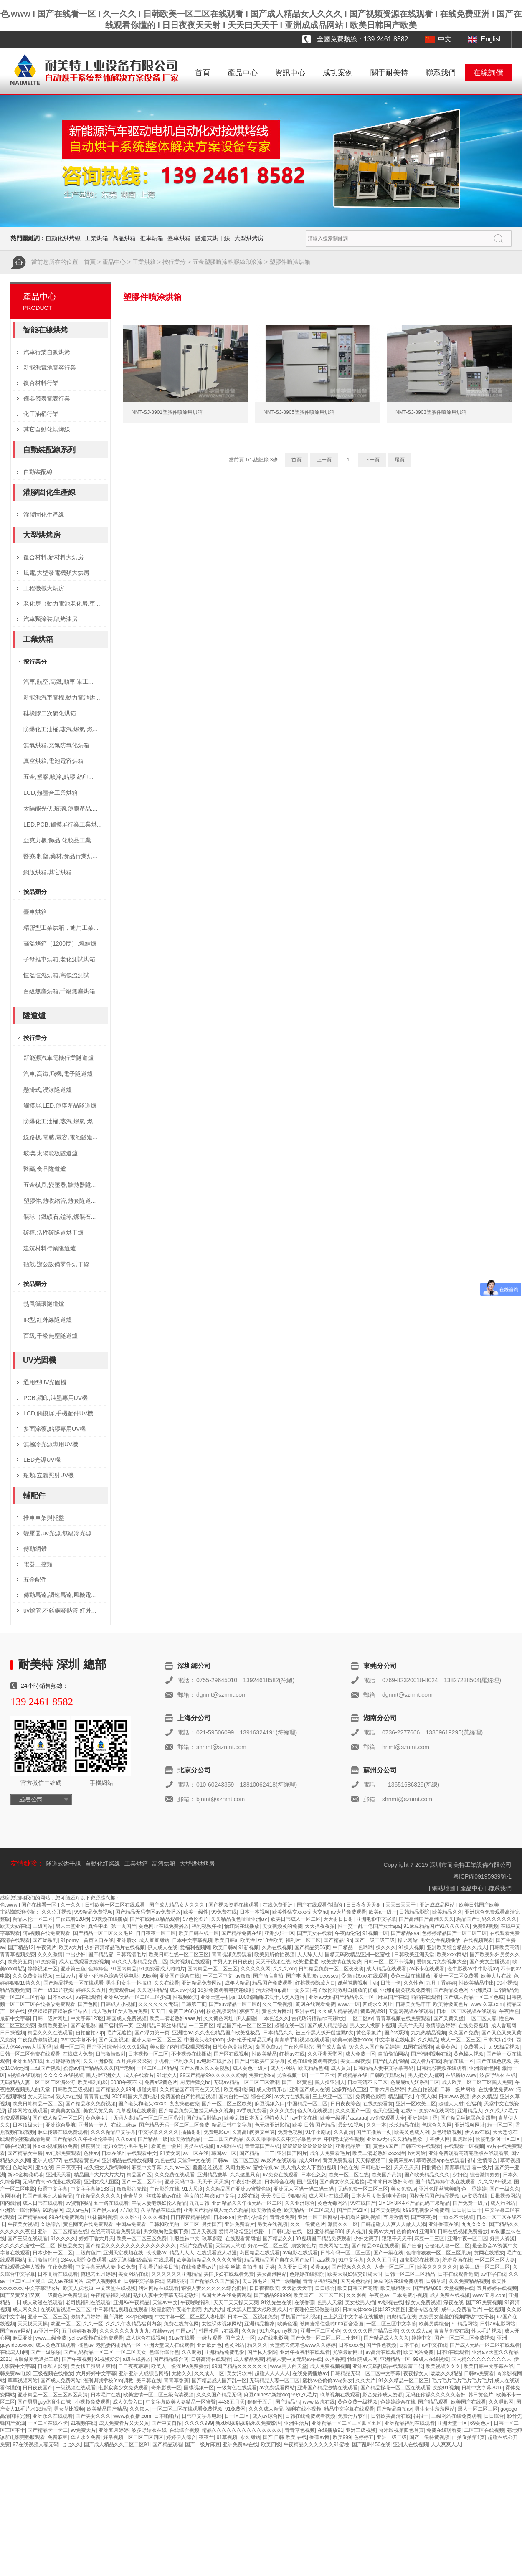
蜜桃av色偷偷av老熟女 (327, 2380)
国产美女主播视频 (489, 1962)
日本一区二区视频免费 (253, 2317)
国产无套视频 (114, 2040)
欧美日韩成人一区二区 (296, 1919)
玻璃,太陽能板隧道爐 (50, 1153)
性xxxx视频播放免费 (55, 2146)
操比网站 (408, 1940)
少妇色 (459, 2175)
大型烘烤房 (249, 238)
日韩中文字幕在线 (144, 2281)
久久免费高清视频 (33, 1976)
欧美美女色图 (66, 2111)
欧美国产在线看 (468, 2402)
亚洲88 (427, 2231)
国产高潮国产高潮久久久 (426, 1919)
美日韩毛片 (254, 2281)
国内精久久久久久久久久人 (481, 2359)
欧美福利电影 (93, 2082)
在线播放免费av (496, 2089)
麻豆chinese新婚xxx (266, 2395)
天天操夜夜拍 (320, 1926)
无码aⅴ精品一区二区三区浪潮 (246, 2082)
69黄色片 (480, 2423)
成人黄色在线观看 (55, 2345)
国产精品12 (20, 1947)
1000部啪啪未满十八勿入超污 (272, 1997)
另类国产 (212, 2224)
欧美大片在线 (496, 1976)
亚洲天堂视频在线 (123, 2253)
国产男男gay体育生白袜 (45, 2402)
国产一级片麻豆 (202, 2444)
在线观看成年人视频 (22, 2267)
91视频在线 (83, 2423)
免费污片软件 (353, 2416)
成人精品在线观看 (386, 1969)
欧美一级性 (195, 1912)
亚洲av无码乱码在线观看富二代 (387, 2366)
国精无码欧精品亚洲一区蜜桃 (358, 1954)
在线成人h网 (14, 2352)
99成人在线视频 (431, 2359)
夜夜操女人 (415, 2373)
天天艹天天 (410, 2025)
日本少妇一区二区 (53, 2253)
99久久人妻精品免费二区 (139, 1962)
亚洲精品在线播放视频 (127, 2160)
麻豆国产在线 (393, 1997)
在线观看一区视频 (464, 2146)
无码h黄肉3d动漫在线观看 (52, 2182)
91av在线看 (182, 2338)
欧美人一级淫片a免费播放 (180, 2366)
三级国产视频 (45, 2068)
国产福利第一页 (115, 2025)
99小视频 (507, 1983)
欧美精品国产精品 (107, 2409)
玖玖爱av (156, 2253)
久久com (125, 2139)
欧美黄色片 (448, 2047)
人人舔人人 (309, 1954)
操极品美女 (70, 2246)
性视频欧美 (185, 1997)
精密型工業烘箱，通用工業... (61, 927)
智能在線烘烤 (45, 330)
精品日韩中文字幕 (232, 2125)
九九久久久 (474, 2224)
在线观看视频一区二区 (66, 2309)
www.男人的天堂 (288, 2366)
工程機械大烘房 (43, 588)
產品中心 (243, 72)
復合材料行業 (40, 383)
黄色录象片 (368, 2033)
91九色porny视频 (278, 2331)
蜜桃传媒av (266, 2167)
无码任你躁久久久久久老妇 (435, 2395)
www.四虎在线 (319, 2402)
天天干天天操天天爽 (235, 2302)
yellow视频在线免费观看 (96, 2338)
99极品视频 (506, 2047)
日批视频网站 (505, 2196)
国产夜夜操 (423, 2217)
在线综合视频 (184, 2430)
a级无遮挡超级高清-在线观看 (141, 2260)
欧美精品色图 (313, 2068)
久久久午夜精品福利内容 (133, 2324)
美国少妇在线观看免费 (229, 2274)
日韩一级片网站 (457, 2089)
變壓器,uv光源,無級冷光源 (57, 1533)
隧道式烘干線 (212, 238)
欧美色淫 (287, 2324)
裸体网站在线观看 (28, 2111)
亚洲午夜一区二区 (467, 2238)
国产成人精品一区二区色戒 (473, 1997)
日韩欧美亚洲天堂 (414, 1954)
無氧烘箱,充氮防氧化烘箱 (56, 745)
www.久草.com (487, 2004)
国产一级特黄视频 (429, 2437)
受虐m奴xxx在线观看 (364, 1976)
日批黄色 (431, 2167)
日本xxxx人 (60, 1997)
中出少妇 (76, 1954)
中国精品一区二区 (307, 2104)
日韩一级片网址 (50, 2018)
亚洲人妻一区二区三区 (157, 2040)
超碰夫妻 (147, 2089)
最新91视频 (350, 2125)
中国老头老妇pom (204, 2040)
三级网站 (43, 1926)
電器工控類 (38, 1564)
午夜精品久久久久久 (98, 2196)
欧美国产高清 (387, 2175)
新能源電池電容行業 (49, 367)
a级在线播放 (137, 2359)
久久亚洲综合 (300, 2203)
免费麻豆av (401, 2160)
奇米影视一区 (166, 2388)
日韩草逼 (436, 2281)
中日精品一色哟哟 (353, 1947)
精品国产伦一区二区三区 (244, 2025)
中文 (444, 39)
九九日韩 (199, 2203)
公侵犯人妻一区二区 (447, 2246)
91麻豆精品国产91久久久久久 (436, 1926)
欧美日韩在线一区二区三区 (179, 1954)
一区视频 (494, 2309)
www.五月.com (489, 2295)
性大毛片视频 (486, 2331)
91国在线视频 (417, 2047)
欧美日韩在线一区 (199, 1933)
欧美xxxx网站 (452, 1954)
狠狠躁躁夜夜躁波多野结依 (58, 2011)
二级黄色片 (88, 2253)
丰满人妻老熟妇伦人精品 (159, 2203)
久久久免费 (282, 2111)
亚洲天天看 (58, 2175)
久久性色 (413, 1983)
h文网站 (417, 2153)
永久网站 (250, 2437)
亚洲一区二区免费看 (456, 1976)
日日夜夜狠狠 (133, 2366)
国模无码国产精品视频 (434, 2196)
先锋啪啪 (177, 2281)
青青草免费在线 (451, 2331)
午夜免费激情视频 (38, 2040)
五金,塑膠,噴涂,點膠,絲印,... (59, 776)
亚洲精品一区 (395, 2359)
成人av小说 (182, 1990)
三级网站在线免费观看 (456, 2416)
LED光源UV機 (42, 1459)
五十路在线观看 (111, 2203)
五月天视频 (203, 2231)
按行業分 (174, 262)
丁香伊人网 (437, 2139)
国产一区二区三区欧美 (227, 2104)
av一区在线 (196, 2153)
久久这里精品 (152, 1990)
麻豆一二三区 (429, 2238)
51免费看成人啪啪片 (162, 1969)
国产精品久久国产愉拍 (215, 2281)
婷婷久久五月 (91, 1990)
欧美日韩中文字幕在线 (489, 2366)
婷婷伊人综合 (181, 2437)
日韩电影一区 (376, 2167)
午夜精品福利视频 (111, 2295)
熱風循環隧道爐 (43, 1304)
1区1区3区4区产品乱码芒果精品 (414, 2203)
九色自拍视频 (423, 2089)
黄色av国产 (385, 2146)
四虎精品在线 (352, 2075)
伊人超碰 (246, 2018)
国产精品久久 (278, 2238)
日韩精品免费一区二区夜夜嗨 (331, 1969)
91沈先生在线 (276, 2302)
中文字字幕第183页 (92, 2189)
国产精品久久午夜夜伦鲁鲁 (83, 2139)
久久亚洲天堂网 (324, 2054)
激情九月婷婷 (86, 2317)
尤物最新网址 (348, 2352)
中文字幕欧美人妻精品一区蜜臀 (181, 2402)
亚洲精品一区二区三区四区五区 (347, 2423)
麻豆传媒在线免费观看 (63, 2132)
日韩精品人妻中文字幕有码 (383, 2068)
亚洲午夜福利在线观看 (305, 2352)
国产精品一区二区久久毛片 (103, 1933)
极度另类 (91, 2146)
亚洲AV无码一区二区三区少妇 (137, 1997)
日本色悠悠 (313, 2175)
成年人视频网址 (103, 2281)
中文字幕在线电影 (395, 2040)
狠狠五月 (249, 2011)
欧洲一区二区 (69, 2047)
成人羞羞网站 (154, 1940)
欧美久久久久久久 (437, 2267)
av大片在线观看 (292, 2096)
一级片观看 (209, 2338)
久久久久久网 (256, 1969)
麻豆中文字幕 (147, 2167)
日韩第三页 (193, 2004)
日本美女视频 (385, 2210)
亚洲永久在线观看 (53, 2416)
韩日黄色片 (480, 2395)
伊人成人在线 (162, 1947)
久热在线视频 (277, 1947)
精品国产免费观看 (272, 1983)
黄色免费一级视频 (357, 2402)
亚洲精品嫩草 (212, 2175)
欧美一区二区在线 (349, 2175)
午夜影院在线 (165, 2189)
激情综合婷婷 (441, 2025)
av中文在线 (304, 2118)
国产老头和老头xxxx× (142, 2104)
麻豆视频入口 (270, 2104)
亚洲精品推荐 (259, 2324)
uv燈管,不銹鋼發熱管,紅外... (59, 1610)
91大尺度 (192, 2189)
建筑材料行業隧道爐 (49, 1248)
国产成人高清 (331, 2047)
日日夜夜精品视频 (190, 2217)
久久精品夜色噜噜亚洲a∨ (239, 1919)
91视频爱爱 (107, 2359)
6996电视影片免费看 (426, 2210)
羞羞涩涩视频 (208, 2167)
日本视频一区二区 (148, 2054)
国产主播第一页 (373, 2132)
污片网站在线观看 (159, 2288)
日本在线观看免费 (458, 2274)
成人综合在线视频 (146, 2338)
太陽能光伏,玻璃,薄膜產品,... (60, 808)
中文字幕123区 (87, 2018)
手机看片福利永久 (174, 2061)
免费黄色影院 (370, 2096)
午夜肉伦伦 (347, 1933)
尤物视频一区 (292, 2075)
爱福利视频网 (195, 1947)
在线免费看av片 (199, 2267)
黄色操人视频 (469, 2054)
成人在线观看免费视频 (84, 1962)
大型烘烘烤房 (197, 1863)
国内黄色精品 (355, 2281)
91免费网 (235, 2409)
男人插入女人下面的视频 (309, 2167)
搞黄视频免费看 (413, 1990)
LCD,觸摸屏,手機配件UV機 (58, 1413)
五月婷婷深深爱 (133, 2061)
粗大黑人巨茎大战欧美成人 (257, 2309)
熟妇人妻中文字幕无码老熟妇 (165, 2295)
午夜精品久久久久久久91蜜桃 (316, 2444)
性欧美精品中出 (476, 1983)
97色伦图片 (195, 1919)
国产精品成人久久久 (386, 2338)
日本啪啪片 (166, 2416)
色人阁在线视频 (314, 2111)
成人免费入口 (128, 2402)
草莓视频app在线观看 (440, 2160)
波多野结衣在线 (149, 2430)
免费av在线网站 (436, 2111)
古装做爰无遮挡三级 (36, 2359)
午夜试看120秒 (72, 1919)
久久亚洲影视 (98, 2061)
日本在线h (112, 2153)
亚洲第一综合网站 (20, 2210)
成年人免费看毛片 (330, 2153)
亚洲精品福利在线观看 (410, 2423)
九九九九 (214, 2309)
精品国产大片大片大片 (99, 2175)
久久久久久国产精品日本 (370, 2331)
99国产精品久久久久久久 (239, 2366)
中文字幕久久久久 (158, 2132)
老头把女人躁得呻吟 (106, 2167)
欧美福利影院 (239, 2089)
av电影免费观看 (63, 2153)
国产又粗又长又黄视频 (205, 2068)
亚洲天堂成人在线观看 (169, 2345)
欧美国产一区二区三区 (319, 2295)
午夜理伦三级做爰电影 (314, 2309)
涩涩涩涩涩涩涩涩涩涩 (307, 2146)
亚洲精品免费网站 (202, 1983)
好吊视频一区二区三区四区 (133, 2437)
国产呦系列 (45, 1940)
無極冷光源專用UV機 (50, 1444)
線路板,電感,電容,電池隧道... (60, 1137)
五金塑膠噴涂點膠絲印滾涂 (228, 262)
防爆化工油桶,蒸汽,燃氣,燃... (60, 729)
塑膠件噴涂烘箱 (289, 262)
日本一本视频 (255, 1912)
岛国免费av (268, 2047)
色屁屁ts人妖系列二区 (414, 2082)
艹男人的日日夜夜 (233, 1962)
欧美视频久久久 (443, 2366)
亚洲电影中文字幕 (376, 1919)
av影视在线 (390, 2302)
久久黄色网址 (218, 2018)
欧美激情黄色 (266, 2210)
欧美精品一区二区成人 (309, 2210)
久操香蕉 (335, 2359)
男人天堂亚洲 (71, 1926)
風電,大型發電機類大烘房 (56, 572)
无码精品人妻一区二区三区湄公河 (37, 2082)
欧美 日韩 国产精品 (313, 2125)
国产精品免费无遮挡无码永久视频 (196, 2111)
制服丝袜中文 (185, 2238)
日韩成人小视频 (118, 2004)
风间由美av (238, 2167)
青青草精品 (456, 2167)
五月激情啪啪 (43, 2260)
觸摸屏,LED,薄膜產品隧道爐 (59, 1105)
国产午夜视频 (77, 2359)
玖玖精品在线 (404, 2125)
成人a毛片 (77, 2210)
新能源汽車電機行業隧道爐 (58, 1058)
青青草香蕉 (176, 2380)
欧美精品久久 (447, 1912)
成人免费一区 (360, 2054)
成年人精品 (237, 1983)
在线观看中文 (142, 2153)
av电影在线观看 (300, 2253)
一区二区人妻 (481, 2018)
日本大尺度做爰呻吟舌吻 (378, 2196)
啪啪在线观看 (426, 1997)
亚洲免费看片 (240, 2224)
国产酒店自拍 (268, 1976)
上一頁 (324, 460)
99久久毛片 (304, 2395)
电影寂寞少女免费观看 (123, 2388)
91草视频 (227, 2437)
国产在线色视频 (494, 2061)
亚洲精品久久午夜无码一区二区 (247, 2203)
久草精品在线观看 (161, 2210)
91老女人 (167, 2075)
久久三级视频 (277, 2004)
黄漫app (319, 2267)
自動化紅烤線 (102, 1863)
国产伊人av (104, 2210)
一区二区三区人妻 (495, 2260)
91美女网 (170, 2153)
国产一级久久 (504, 2189)
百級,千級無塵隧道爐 (50, 1335)
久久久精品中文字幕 (113, 2132)
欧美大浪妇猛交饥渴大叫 (355, 2274)
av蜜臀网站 (78, 2203)
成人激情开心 (271, 2089)
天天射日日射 (338, 1919)
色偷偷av (406, 2231)
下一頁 (372, 460)
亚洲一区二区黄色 (320, 2331)
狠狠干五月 (259, 2402)
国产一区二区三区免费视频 (464, 2338)
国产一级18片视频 (53, 1990)
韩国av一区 (224, 2153)
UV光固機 (39, 1360)
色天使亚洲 (385, 2111)
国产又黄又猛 (448, 2018)
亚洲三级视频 (361, 2430)
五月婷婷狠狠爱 (79, 2331)
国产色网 (88, 2004)
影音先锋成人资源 (382, 2395)
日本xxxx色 (351, 2345)
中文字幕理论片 (42, 2288)
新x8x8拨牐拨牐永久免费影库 (248, 2423)
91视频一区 (375, 1933)
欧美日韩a (226, 1940)
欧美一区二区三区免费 (142, 2238)
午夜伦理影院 (299, 2047)
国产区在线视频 (231, 2054)
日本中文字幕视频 (192, 1940)
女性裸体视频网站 (222, 2324)
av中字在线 (493, 2274)
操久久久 (386, 1947)
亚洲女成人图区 (101, 2182)
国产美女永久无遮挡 (342, 2182)
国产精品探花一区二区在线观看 (395, 2388)
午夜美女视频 (23, 2224)
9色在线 (349, 2167)
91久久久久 (63, 2238)
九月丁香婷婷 (441, 1983)
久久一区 (93, 2324)
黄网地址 (10, 2196)
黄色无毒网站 (332, 2203)
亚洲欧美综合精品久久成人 (457, 1947)
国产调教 (113, 2317)
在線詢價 (488, 72)
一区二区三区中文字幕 (391, 2324)
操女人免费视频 (423, 2302)
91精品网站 (464, 2324)
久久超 (249, 2331)
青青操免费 (282, 2217)
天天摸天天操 (33, 2324)
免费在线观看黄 (443, 2430)
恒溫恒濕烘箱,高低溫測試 (56, 975)
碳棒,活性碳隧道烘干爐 (53, 1232)
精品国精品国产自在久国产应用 (279, 2260)
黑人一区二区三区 (478, 2409)
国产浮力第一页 (152, 2033)
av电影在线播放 (214, 2061)
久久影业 (130, 2217)
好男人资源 (502, 2238)
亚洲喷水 (127, 1940)
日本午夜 (409, 2345)
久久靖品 (428, 2040)
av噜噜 (243, 1976)
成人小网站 (282, 2068)
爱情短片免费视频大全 (442, 1962)
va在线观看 (88, 1997)
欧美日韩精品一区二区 (38, 2104)
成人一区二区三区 (461, 2040)
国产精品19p (338, 1940)
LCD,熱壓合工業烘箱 (50, 792)
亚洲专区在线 (423, 2309)
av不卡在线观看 (427, 1969)
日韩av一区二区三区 (235, 2160)
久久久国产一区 (352, 2111)
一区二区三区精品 (157, 2068)
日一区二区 (236, 2416)
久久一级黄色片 (307, 2224)
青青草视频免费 (17, 1954)
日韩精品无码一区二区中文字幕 (365, 2373)
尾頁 (400, 460)
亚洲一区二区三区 (48, 2317)
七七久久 (71, 2444)
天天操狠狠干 (370, 2160)
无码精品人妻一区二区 (274, 2380)
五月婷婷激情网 (63, 2061)
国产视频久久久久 (352, 2267)
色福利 (473, 2104)
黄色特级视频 (447, 2132)
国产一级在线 (388, 2253)
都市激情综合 (482, 2160)
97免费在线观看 (280, 2175)
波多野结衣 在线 (497, 2075)
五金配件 (35, 1579)
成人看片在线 (426, 2061)
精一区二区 (499, 2125)
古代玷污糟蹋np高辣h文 (318, 2018)
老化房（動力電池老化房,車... (61, 603)
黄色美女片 (98, 2118)
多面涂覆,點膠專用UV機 (54, 1428)
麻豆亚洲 (23, 2338)
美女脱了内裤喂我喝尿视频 (180, 2047)
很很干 (420, 2416)
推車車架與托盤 (43, 1517)
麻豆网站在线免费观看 (398, 2281)
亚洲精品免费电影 (224, 2352)
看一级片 (482, 2167)
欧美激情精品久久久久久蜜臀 (209, 2260)
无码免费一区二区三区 (363, 2189)
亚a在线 (44, 2167)
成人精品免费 (249, 2359)
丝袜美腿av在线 (164, 2196)
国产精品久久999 (115, 2089)
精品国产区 (139, 2175)
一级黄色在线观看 (237, 2388)
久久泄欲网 (501, 2402)
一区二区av (360, 2018)
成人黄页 (341, 2068)
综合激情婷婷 (485, 2175)
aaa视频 (326, 2260)
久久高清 (344, 2132)
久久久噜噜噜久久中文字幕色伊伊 (283, 2139)
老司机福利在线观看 (88, 2302)
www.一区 (349, 2004)
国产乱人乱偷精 (390, 2061)
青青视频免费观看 (232, 1954)
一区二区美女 (131, 2352)
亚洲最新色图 (484, 2068)
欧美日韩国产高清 (357, 2288)
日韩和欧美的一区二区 (174, 2224)
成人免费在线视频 (450, 2295)
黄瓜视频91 (373, 2011)
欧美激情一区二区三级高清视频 (158, 2395)
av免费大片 (83, 2430)
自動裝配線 (38, 472)
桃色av (86, 2345)
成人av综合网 (267, 2416)
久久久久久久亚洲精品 (176, 2274)
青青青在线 (96, 2096)
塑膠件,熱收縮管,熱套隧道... (59, 1200)
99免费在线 (224, 1912)
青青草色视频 (300, 2430)
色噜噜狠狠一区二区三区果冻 (438, 2253)
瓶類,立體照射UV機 (48, 1475)
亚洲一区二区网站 (318, 2217)
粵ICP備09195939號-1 (482, 1876)
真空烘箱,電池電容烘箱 (53, 761)
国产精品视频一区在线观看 (73, 1983)
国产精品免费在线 (241, 1933)
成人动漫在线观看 (43, 2302)
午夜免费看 (60, 2267)
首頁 (202, 72)
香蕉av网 (319, 2437)
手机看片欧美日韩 (158, 2267)
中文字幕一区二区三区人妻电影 (190, 2317)
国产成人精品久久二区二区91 (117, 2444)
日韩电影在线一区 (292, 2231)
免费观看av (121, 1990)
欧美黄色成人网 (411, 2132)
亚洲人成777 (47, 2160)
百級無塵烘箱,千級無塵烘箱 (59, 991)
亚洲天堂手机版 (218, 1997)
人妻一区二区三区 (394, 2267)
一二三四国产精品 (223, 2139)
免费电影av (261, 2075)
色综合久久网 (437, 2125)
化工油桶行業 (40, 414)
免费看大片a (478, 2047)
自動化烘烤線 (63, 238)
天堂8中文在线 (193, 2160)
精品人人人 (181, 2253)
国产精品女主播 (25, 2153)
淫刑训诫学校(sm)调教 (108, 2380)
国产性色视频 (381, 2345)
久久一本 (376, 2125)
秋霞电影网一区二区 (497, 2139)
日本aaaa (224, 2217)
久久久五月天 (382, 2260)
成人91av (309, 2160)
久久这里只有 (245, 2175)
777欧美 (129, 2210)
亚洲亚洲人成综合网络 (144, 2373)
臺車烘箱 (179, 238)
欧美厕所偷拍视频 (274, 1954)
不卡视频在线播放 (191, 2054)
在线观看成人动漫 (217, 2253)
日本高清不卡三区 (367, 2082)
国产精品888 (427, 2288)
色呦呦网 (23, 2167)
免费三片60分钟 (186, 2011)
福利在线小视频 (303, 2409)
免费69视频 (485, 1926)
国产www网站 (15, 2331)
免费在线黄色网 (181, 2324)
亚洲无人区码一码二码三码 (304, 2189)
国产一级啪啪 (285, 2281)
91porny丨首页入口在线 (87, 1940)
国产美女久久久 (93, 2416)
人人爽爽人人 (446, 2444)
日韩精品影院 (414, 1912)
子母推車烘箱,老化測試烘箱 (59, 959)
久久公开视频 (56, 1912)
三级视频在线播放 (53, 2373)
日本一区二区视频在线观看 (466, 2011)
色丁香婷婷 (474, 2189)
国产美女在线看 (314, 1933)
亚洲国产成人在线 (309, 2089)
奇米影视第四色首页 (401, 2430)
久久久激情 (50, 1954)
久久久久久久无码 (158, 2004)
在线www (162, 2331)
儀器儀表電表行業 (46, 398)
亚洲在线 (305, 2011)
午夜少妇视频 (246, 2182)
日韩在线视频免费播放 (463, 2231)
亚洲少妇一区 (279, 1933)
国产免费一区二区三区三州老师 (326, 2338)
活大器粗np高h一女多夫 (282, 1990)
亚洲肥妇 (481, 1990)
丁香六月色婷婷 (387, 2089)
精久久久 (257, 2345)
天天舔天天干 (297, 2288)
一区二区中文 (218, 1976)
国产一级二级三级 (375, 1940)
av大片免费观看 (348, 1912)
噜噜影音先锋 (132, 2189)
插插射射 (191, 2132)
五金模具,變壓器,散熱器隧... (59, 1185)
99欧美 (149, 1976)
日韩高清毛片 (131, 1954)
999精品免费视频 (93, 1912)
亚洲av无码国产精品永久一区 (342, 1997)
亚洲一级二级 (392, 2437)
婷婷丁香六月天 (96, 2238)
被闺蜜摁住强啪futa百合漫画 (331, 2324)
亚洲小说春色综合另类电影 (109, 1976)
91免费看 (45, 1962)
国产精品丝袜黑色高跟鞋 (468, 2118)
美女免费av (403, 2189)
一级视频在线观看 (76, 2388)
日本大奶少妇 (498, 2040)
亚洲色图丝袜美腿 (439, 2189)
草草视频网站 (23, 2380)
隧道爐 (34, 1016)
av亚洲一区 (46, 2331)
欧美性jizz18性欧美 (261, 1940)
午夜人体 (426, 2096)
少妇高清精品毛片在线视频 (115, 1947)
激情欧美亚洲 (53, 2025)
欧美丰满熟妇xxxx (352, 2040)
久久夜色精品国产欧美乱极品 (227, 2033)
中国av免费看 (131, 2224)
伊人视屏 (356, 2231)
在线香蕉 (304, 2302)
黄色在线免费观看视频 (312, 2061)
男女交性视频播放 (440, 1940)
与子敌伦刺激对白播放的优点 (345, 1990)
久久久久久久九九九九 (124, 2331)
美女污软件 (239, 2373)
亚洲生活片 (296, 2423)
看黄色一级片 (166, 2146)
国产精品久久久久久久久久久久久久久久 (131, 2246)
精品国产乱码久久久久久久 (486, 1919)
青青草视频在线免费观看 (403, 2018)
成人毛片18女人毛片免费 (119, 2011)
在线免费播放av (310, 2373)
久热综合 (51, 2224)
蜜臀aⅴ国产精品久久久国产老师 (98, 2068)
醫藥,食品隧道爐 (44, 1169)
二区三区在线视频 (484, 2430)
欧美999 (342, 2437)
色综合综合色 (164, 2352)
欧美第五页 (20, 1962)
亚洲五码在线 (28, 2061)
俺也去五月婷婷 (98, 2274)
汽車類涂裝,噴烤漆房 (50, 619)
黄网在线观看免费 (315, 2004)
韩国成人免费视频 (126, 2018)
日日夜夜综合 (345, 2104)
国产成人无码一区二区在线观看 (485, 2345)
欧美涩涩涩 (305, 1962)
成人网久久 (25, 2309)
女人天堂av (40, 2096)
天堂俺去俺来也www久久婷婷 (303, 2345)
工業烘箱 (96, 238)
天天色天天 (406, 2167)
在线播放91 (330, 2430)
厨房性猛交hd (195, 2082)
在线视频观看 (478, 1940)
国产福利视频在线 (431, 2054)
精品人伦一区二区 (33, 1919)
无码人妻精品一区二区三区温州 (148, 2118)
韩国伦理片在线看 (219, 2331)
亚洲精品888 (328, 2231)
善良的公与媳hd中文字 (209, 2196)
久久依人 (139, 2409)
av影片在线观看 (278, 2160)
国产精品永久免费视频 (91, 2104)
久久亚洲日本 (293, 2267)
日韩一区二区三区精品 (410, 2274)
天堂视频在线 (459, 2288)
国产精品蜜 (100, 1954)
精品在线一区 (458, 2061)
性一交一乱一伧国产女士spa (369, 1926)
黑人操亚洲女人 (103, 2075)
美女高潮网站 (272, 2274)
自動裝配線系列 (49, 450)
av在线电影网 (273, 2338)
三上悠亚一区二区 (332, 2096)
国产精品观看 (433, 2402)
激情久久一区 (343, 2224)
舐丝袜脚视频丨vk (358, 1983)
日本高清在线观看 (58, 2274)
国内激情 (10, 2203)
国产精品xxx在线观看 (375, 2246)
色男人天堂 (329, 2302)
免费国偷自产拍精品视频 (187, 2096)
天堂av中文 (165, 2302)
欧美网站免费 (418, 2352)
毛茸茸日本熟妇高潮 (390, 2182)
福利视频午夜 (207, 1926)
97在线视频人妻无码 (35, 2444)
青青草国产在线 (262, 2146)
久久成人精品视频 (337, 2011)
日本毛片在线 (106, 2395)
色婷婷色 (98, 1969)
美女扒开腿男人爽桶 (93, 2366)
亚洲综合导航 (61, 2125)
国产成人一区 (240, 2338)
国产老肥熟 (83, 2025)
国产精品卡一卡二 (48, 2430)
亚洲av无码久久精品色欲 (394, 2139)
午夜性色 (509, 2011)
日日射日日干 (467, 2210)
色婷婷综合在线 (398, 2402)
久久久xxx (284, 1969)
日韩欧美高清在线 (391, 2416)
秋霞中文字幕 (53, 2189)
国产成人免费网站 (61, 2380)
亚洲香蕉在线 (443, 2224)
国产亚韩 (307, 2182)
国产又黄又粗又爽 (20, 2295)
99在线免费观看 (66, 2217)
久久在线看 (166, 1983)
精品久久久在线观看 (50, 2033)
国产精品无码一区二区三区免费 (174, 2125)
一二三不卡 (322, 2075)
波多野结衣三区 (349, 2089)
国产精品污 (287, 2402)
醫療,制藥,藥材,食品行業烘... (60, 856)
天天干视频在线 (273, 1962)
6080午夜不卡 (126, 2082)
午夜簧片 (46, 1947)
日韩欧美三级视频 (73, 2089)
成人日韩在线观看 (43, 2203)
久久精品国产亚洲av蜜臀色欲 (238, 2189)
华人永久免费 (86, 2437)
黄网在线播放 (489, 2253)
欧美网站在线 (334, 2246)
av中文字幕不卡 (78, 2040)
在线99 (408, 2111)
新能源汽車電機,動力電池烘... (61, 697)
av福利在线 (229, 2146)
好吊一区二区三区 (268, 2246)
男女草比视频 (69, 2409)
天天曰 (157, 2011)
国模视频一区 (199, 2388)
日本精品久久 (278, 2033)
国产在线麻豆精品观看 (155, 1919)
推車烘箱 (151, 238)
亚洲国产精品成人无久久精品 (215, 2210)
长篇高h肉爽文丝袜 (253, 2132)
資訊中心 (290, 72)
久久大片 (365, 2380)
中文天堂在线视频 (116, 2288)
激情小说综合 (252, 2217)
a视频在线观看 (24, 2075)
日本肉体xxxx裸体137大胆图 (374, 2309)
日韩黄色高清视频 (233, 2047)
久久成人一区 (209, 2373)
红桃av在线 (292, 2054)
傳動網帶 (35, 1548)
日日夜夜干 (68, 2167)
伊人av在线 (477, 2132)
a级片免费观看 (196, 2246)
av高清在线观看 (383, 2352)
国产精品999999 (272, 2295)
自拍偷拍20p (90, 2033)
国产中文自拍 (167, 2423)
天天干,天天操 (212, 2182)
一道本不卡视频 (456, 2217)
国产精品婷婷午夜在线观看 (445, 2182)
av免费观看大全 (387, 2118)
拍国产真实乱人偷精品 (48, 2196)
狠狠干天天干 (397, 2238)
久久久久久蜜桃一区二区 (27, 2246)
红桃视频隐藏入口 (315, 1983)
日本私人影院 (53, 2366)
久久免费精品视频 (469, 2281)
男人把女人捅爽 (425, 2075)
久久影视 (356, 2295)
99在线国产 (363, 2203)
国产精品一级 (153, 2139)
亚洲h (386, 1990)
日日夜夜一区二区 (156, 1933)
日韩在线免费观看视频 (310, 2416)
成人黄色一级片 (250, 2068)
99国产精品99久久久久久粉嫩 (213, 2075)
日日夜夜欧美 (264, 2288)
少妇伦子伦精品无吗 (249, 2040)
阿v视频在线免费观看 (46, 1933)
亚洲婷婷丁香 (423, 2118)
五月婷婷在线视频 (497, 2288)
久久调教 (192, 2352)
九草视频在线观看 (136, 2111)
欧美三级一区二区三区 (485, 2267)
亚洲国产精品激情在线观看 (327, 2388)
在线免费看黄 (378, 2104)
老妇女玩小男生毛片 (125, 2146)
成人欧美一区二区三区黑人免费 (477, 2082)
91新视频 (248, 1947)
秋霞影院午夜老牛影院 (176, 2309)
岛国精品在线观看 (260, 2253)
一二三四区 (201, 2025)
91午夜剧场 (318, 2132)
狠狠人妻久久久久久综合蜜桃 (213, 2288)
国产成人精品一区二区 (58, 2118)
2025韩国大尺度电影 (134, 2096)
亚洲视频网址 (470, 2125)
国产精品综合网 (170, 2359)
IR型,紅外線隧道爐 (47, 1319)
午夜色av (379, 2295)
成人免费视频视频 (330, 2366)
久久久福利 (155, 2217)
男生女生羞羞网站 (435, 2409)
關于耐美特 (389, 72)
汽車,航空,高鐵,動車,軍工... (58, 681)
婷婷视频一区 (43, 1969)
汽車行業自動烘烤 (46, 352)
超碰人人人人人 (272, 2373)
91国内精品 (124, 1969)
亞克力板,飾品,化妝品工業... (59, 840)
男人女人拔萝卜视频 (372, 2025)
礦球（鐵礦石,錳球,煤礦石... (59, 1216)
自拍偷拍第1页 (468, 2437)
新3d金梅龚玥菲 (25, 2175)
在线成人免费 (78, 2054)
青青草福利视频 (320, 2281)
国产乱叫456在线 (371, 2444)
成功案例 (338, 72)
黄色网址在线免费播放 (164, 1926)
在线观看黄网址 (242, 2238)
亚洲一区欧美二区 (416, 2104)
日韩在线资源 (15, 2146)
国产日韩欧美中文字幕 (260, 2061)
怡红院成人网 (362, 2359)
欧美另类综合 (434, 2324)
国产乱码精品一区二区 (88, 2352)
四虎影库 (463, 2139)
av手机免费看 (252, 2111)
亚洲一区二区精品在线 (63, 2231)
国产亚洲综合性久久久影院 (117, 2047)
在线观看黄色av (81, 2160)
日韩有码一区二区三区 (345, 2253)
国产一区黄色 (297, 2082)
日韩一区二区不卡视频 (389, 1962)
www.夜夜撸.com (132, 2416)
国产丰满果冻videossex (312, 1976)
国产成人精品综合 (327, 2025)
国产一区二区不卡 (142, 2182)
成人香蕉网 (503, 2025)
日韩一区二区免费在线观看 (30, 2054)
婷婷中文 (421, 2338)
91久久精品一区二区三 (403, 2380)
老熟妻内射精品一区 (118, 2345)
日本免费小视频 (409, 2295)
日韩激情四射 (111, 2054)
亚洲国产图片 (292, 2153)
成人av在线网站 (66, 2281)
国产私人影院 (262, 2352)
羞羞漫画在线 (457, 2260)
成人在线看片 (139, 2075)
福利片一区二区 (303, 1940)
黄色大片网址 (277, 2011)
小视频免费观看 (92, 2402)
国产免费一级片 (470, 2203)
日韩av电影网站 (497, 2324)
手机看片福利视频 (360, 2217)
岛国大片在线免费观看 (226, 2295)
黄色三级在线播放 (410, 1976)
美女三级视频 (355, 2061)
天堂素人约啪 (230, 2246)
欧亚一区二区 (66, 2324)
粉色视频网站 (221, 2011)
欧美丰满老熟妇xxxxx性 (378, 2153)
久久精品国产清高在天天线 (190, 2089)
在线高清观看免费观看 (116, 2231)
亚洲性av (182, 2033)
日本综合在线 (279, 2182)
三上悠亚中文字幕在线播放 (353, 2317)
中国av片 (186, 2331)
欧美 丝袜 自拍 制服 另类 (247, 2267)
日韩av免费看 (479, 2373)
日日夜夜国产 (38, 2388)
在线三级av (124, 2125)
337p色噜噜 (139, 2317)
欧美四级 (271, 2444)
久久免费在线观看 (175, 2175)
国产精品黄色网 (451, 1990)
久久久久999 (199, 2423)
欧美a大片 (70, 1947)
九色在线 (165, 2160)
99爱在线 (248, 2196)
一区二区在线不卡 (48, 2423)
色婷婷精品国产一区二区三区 (454, 1933)
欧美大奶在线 (15, 1926)
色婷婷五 (364, 2437)
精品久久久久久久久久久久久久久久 (242, 2430)
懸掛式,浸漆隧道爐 (47, 1089)
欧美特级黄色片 (450, 2004)
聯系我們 (441, 72)
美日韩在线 (148, 2380)
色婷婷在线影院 (306, 2274)
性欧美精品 (264, 2054)
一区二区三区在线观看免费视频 (187, 2409)
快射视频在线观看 (190, 1962)
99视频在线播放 (109, 1919)
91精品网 (53, 2210)
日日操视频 (12, 2033)
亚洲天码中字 (180, 2182)
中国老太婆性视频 (344, 2139)
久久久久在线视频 (63, 2075)
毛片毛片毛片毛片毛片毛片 (462, 2380)
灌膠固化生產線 (49, 492)
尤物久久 (182, 2373)
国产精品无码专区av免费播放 (148, 1912)
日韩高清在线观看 (211, 2359)
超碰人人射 (451, 2104)
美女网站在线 (133, 2274)
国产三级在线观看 (28, 2238)
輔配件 (34, 1495)
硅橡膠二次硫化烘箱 (49, 713)
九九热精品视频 (428, 2033)
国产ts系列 (396, 2033)
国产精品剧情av (204, 2118)
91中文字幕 (351, 2260)
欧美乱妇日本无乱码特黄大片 (256, 2118)
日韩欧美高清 (504, 1947)
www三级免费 (50, 2338)
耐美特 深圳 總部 (62, 1664)
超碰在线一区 (289, 2025)
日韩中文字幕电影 (202, 2416)
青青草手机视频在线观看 (301, 2040)
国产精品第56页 (312, 1947)
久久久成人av (416, 2331)
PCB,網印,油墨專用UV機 (55, 1397)
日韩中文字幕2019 (482, 2388)
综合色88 (261, 2096)
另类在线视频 (199, 2146)
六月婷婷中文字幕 (96, 2373)
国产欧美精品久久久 (426, 2175)
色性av (91, 2153)
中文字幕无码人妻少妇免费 (106, 2267)
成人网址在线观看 (329, 2196)
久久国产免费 (464, 2033)
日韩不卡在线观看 (421, 2146)
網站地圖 (443, 1888)
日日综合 (325, 2288)
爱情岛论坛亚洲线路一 (244, 2231)
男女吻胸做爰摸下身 (165, 2231)
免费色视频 (290, 2132)
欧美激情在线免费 (341, 1962)
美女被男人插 (360, 2302)
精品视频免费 (15, 1990)
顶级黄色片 (303, 2246)
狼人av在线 (68, 2096)
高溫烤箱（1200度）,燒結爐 (59, 943)
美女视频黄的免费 (282, 1926)
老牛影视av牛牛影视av (472, 1969)
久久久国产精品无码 (218, 2395)
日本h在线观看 (452, 2352)
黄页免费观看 (338, 2160)
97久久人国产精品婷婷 (374, 2047)
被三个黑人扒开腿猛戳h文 (325, 2033)
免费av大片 (381, 2231)
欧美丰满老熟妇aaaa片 (175, 2018)
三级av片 (66, 1976)
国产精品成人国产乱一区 (219, 2380)
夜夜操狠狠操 (184, 2104)
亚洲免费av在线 (240, 2444)
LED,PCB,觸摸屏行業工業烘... (62, 824)
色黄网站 (234, 2345)
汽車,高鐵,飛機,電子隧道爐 (58, 1073)
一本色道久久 (274, 2018)
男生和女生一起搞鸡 (128, 1983)
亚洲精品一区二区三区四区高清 (53, 2395)
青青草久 (133, 2196)
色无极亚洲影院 (272, 2125)
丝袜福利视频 (102, 2217)
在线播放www (461, 2075)
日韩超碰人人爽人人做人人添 (393, 2224)
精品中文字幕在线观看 (349, 2409)
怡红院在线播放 (241, 1926)
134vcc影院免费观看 (83, 2260)
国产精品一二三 (256, 2153)
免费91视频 (446, 2388)
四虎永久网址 (377, 2004)
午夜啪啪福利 (195, 2302)
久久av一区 (177, 2167)
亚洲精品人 (469, 2111)
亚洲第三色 (73, 1969)
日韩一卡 (390, 1983)
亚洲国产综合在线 (180, 1976)
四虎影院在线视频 (419, 2260)
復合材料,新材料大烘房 (53, 557)
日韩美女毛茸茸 (413, 2004)
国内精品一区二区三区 (213, 1969)
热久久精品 (484, 2096)
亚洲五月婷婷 (114, 2430)
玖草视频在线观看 (340, 2395)
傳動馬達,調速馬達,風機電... (59, 1595)
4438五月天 (231, 2402)
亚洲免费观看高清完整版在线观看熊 (468, 2153)
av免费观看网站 (277, 2388)
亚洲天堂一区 (452, 2423)
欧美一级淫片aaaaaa (343, 2118)
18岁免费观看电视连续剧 (225, 1990)
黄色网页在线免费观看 (88, 2224)
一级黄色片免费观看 (65, 2295)
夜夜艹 (206, 2437)
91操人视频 (411, 1947)
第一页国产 (123, 1926)
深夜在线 (453, 2302)
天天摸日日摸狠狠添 (283, 2196)
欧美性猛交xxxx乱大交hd (300, 1912)
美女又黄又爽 (98, 2111)
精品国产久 (400, 2096)
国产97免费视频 (484, 2302)
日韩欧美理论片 (387, 2075)
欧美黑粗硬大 (395, 2288)
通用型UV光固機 (44, 1382)
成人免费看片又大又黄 (124, 2423)
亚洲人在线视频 (410, 2444)
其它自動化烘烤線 (46, 429)
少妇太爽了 (366, 2238)
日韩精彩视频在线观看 (441, 2068)
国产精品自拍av (394, 2409)
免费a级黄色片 (160, 2082)
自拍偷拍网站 (393, 2054)
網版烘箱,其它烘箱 (47, 872)
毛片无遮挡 (119, 2033)
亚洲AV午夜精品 (131, 2302)
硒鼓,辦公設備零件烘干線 (56, 1264)
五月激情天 (395, 2217)
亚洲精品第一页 (352, 2146)
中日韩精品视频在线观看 (120, 2309)
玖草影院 (212, 2238)
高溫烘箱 (124, 238)
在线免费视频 (473, 2025)
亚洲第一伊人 (93, 2125)
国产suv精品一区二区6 (234, 2004)
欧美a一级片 (383, 1912)
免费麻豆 (58, 2437)
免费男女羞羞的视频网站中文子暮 (456, 2317)
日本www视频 (453, 2096)
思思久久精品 (446, 2373)
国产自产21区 (352, 2210)
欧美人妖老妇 (78, 2288)
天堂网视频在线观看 (410, 2011)
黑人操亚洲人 (330, 2082)
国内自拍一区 (233, 2096)
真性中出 (98, 1926)
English (492, 39)
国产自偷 (412, 2246)
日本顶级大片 (28, 2125)
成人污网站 (502, 2203)
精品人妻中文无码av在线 (294, 2359)
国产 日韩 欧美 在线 (285, 2437)
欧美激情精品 (185, 2139)
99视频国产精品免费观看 (323, 2238)
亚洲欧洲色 (209, 2345)
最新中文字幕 (15, 2018)
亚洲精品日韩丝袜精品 (161, 2025)
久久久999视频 (495, 2182)
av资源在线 (474, 2196)
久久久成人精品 (266, 2409)
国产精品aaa (405, 1933)
